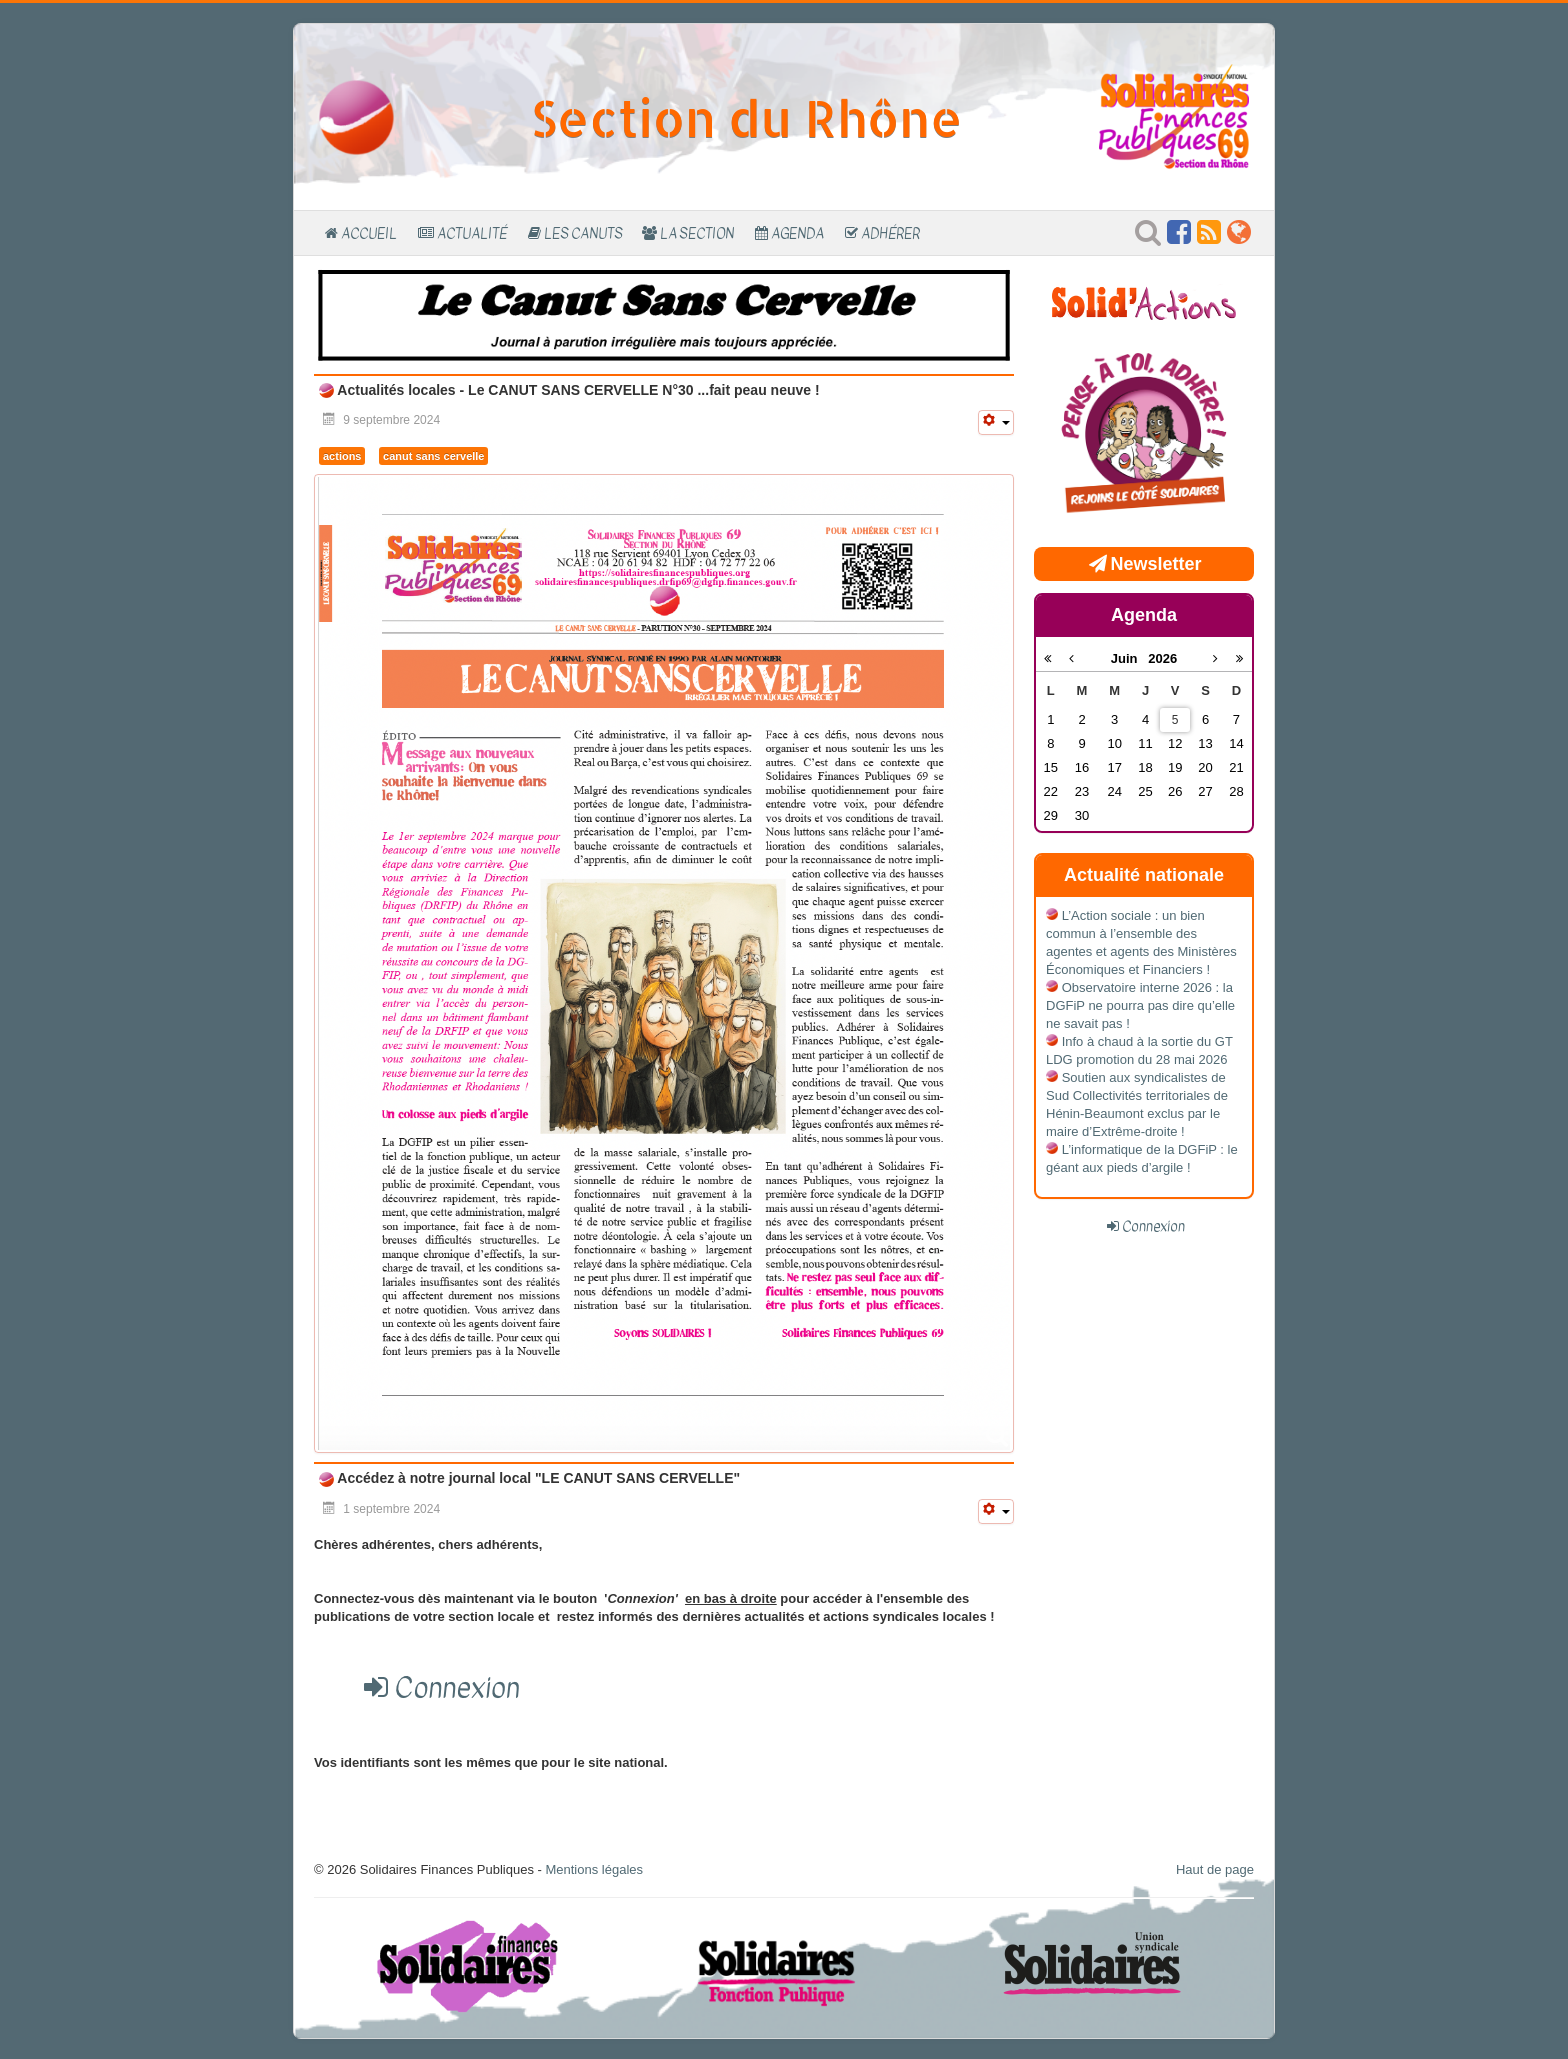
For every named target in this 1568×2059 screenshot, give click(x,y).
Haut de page (1215, 1869)
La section (697, 233)
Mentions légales (594, 1869)
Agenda (797, 233)
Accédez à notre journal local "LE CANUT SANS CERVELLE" (537, 1478)
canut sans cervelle (433, 456)
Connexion (1153, 1226)
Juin (1130, 658)
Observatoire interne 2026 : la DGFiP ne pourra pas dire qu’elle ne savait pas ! (1140, 1005)
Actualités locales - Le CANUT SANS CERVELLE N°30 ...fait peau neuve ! (577, 390)
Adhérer (890, 233)
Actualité (472, 233)
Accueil (369, 233)
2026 (1162, 658)
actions (342, 456)
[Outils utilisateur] (996, 422)
